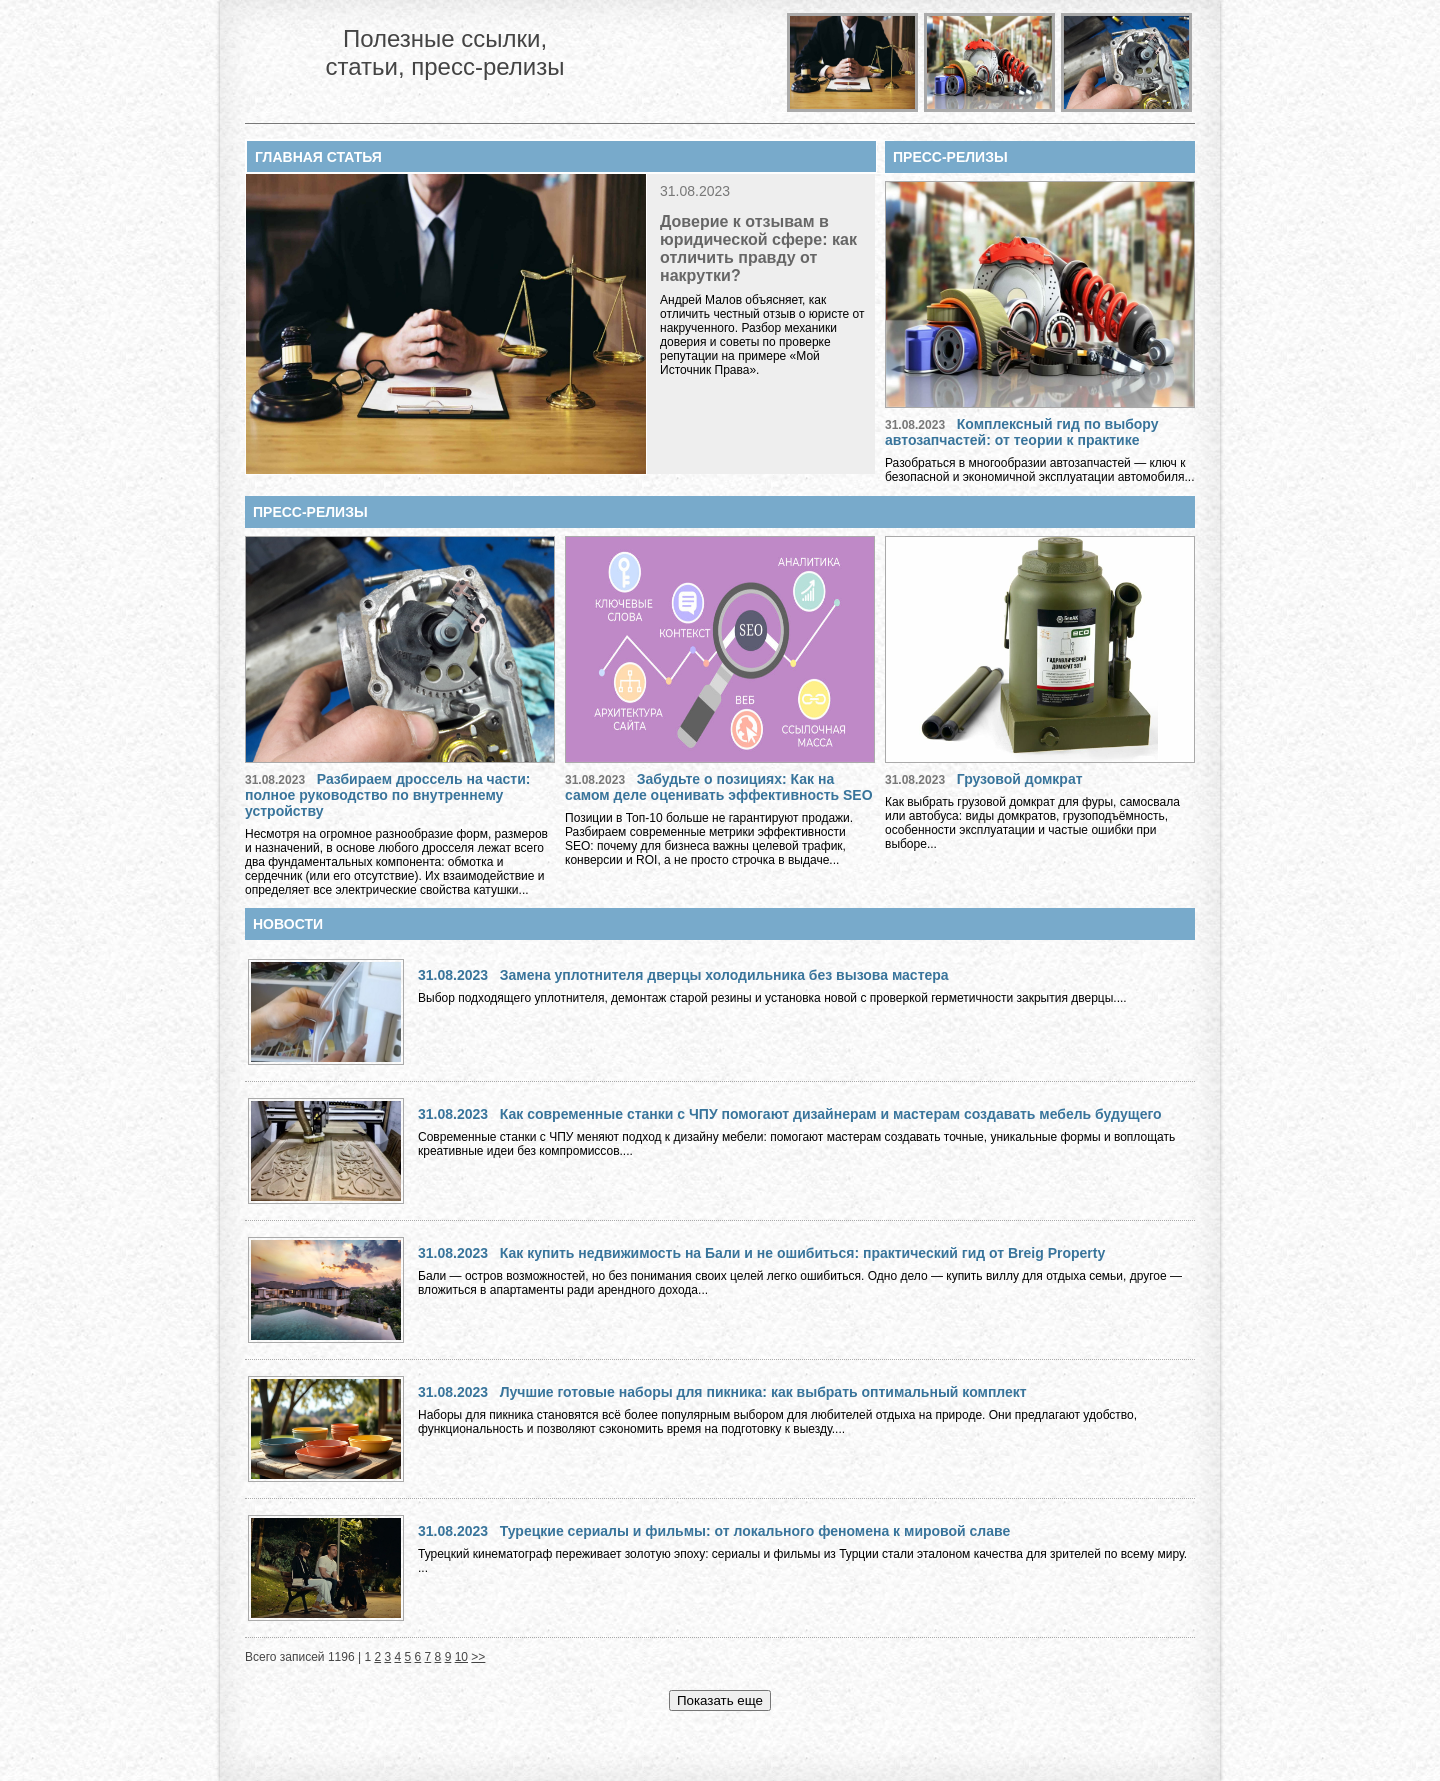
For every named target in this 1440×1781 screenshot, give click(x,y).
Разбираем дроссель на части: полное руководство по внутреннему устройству (387, 795)
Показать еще (720, 1700)
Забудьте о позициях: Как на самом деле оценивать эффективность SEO (719, 787)
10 (461, 1657)
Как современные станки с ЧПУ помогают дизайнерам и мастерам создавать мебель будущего (831, 1114)
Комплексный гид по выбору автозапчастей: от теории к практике (1022, 432)
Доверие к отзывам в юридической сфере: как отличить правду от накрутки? (758, 248)
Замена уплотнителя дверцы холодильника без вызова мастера (724, 975)
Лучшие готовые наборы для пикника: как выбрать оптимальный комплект (763, 1392)
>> (478, 1657)
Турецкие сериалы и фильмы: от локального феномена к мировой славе (755, 1531)
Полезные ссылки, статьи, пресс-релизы (444, 52)
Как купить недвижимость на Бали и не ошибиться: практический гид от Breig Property (803, 1253)
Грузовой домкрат (1020, 779)
